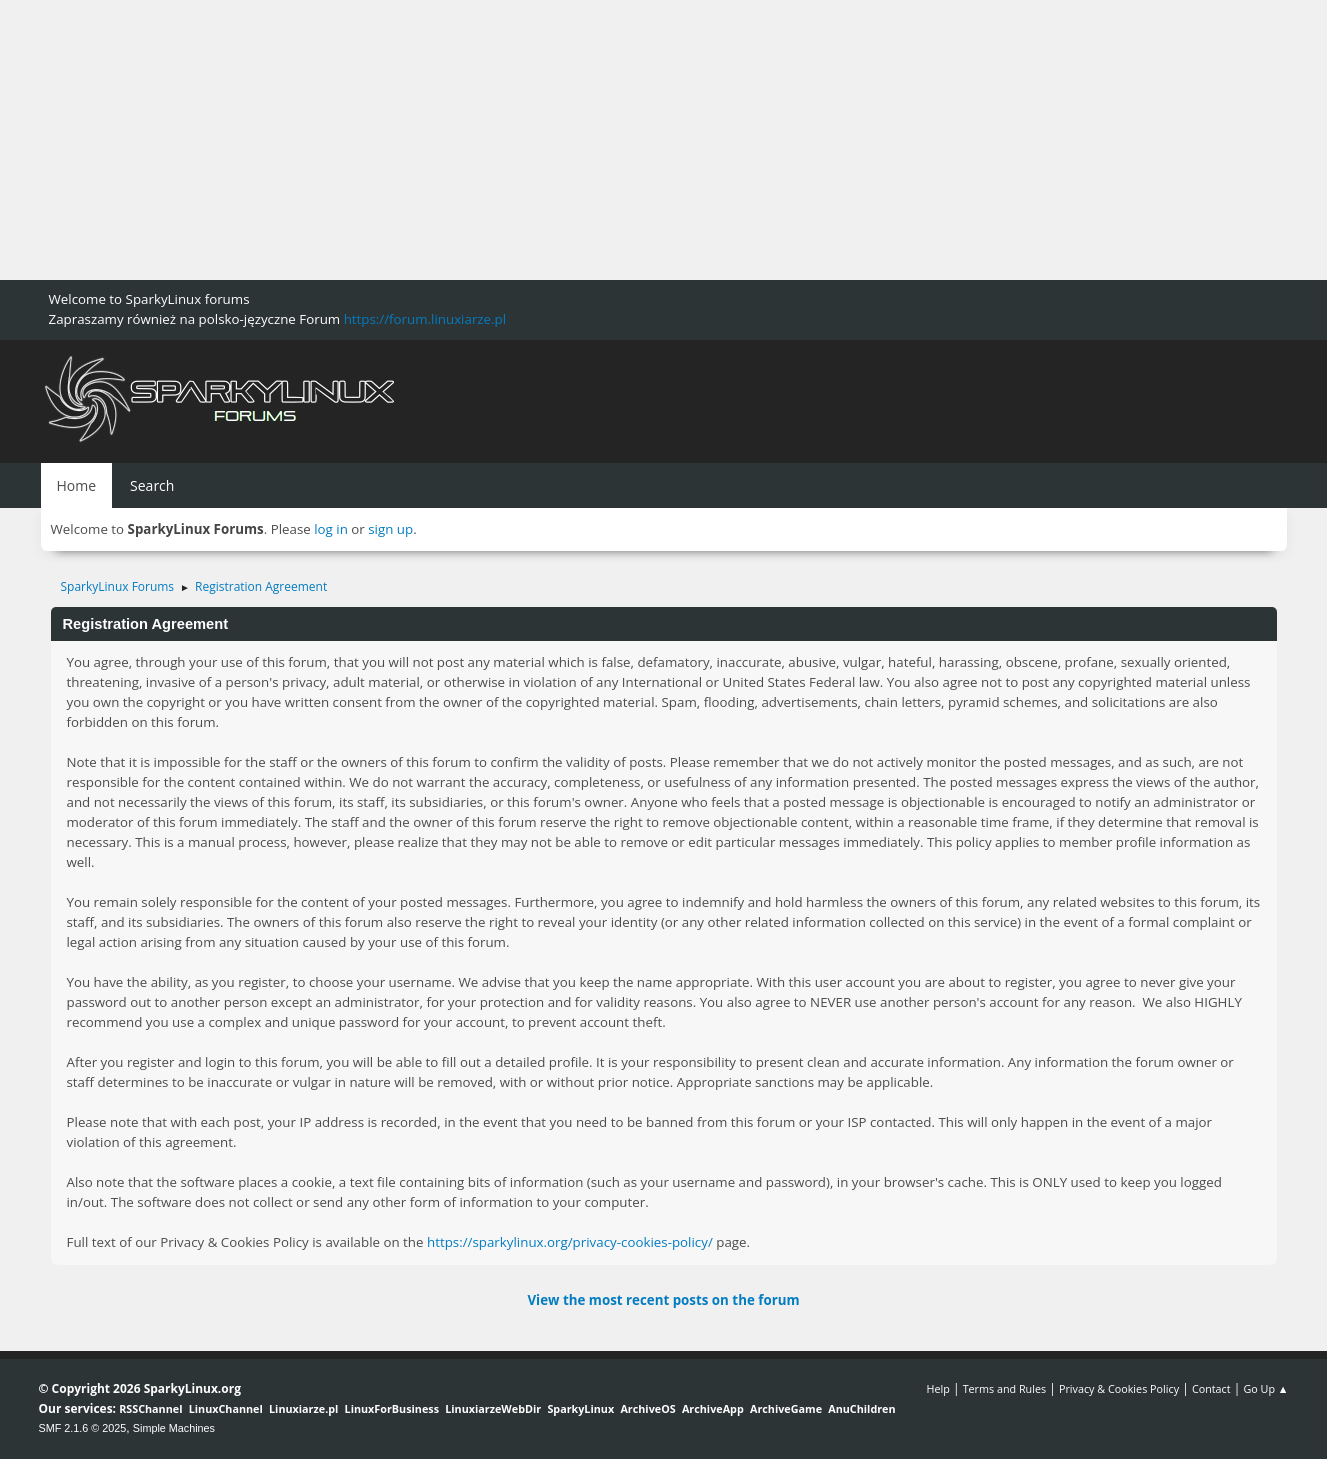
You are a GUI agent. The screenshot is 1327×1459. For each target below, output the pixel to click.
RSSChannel (150, 1408)
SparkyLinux (580, 1408)
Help (937, 1388)
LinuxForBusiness (392, 1408)
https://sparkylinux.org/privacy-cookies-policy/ (570, 1242)
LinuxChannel (226, 1408)
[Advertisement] (600, 140)
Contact (1211, 1388)
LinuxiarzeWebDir (493, 1408)
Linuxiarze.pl (303, 1408)
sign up (390, 529)
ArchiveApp (713, 1408)
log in (331, 529)
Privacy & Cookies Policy (1119, 1388)
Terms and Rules (1005, 1388)
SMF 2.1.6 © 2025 (83, 1428)
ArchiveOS (647, 1408)
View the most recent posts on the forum (663, 1300)
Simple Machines (174, 1428)
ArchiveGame (786, 1408)
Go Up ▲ (1265, 1388)
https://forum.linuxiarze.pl (425, 319)
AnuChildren (861, 1408)
